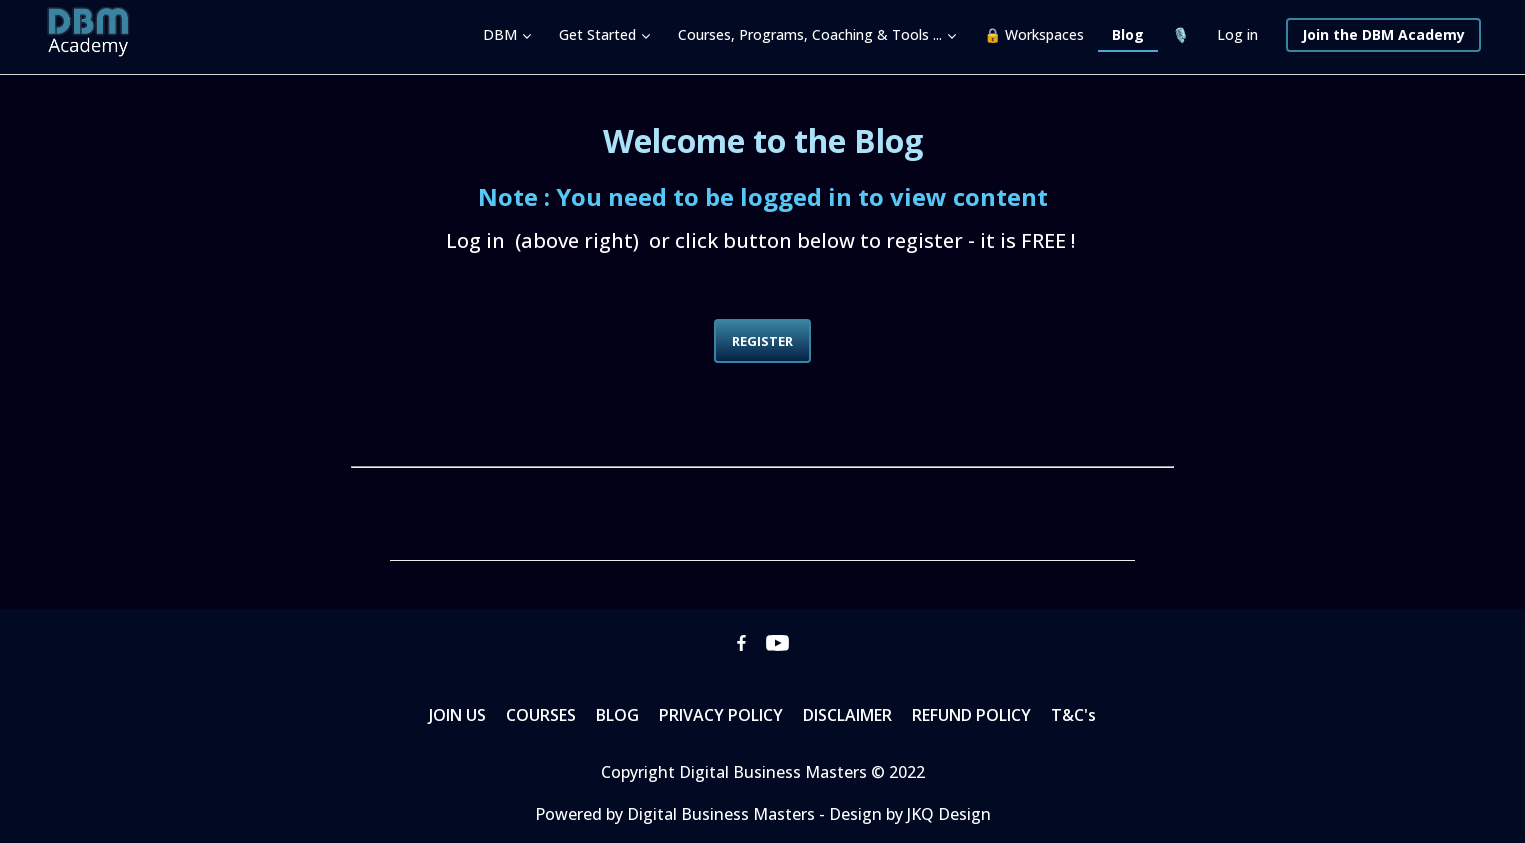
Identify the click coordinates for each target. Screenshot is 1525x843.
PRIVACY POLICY (721, 715)
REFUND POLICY (971, 715)
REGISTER (762, 341)
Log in (1237, 34)
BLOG (617, 715)
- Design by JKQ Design (905, 814)
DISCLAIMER (847, 715)
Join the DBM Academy (1383, 34)
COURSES (541, 715)
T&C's (1073, 715)
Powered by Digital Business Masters (677, 814)
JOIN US (457, 715)
